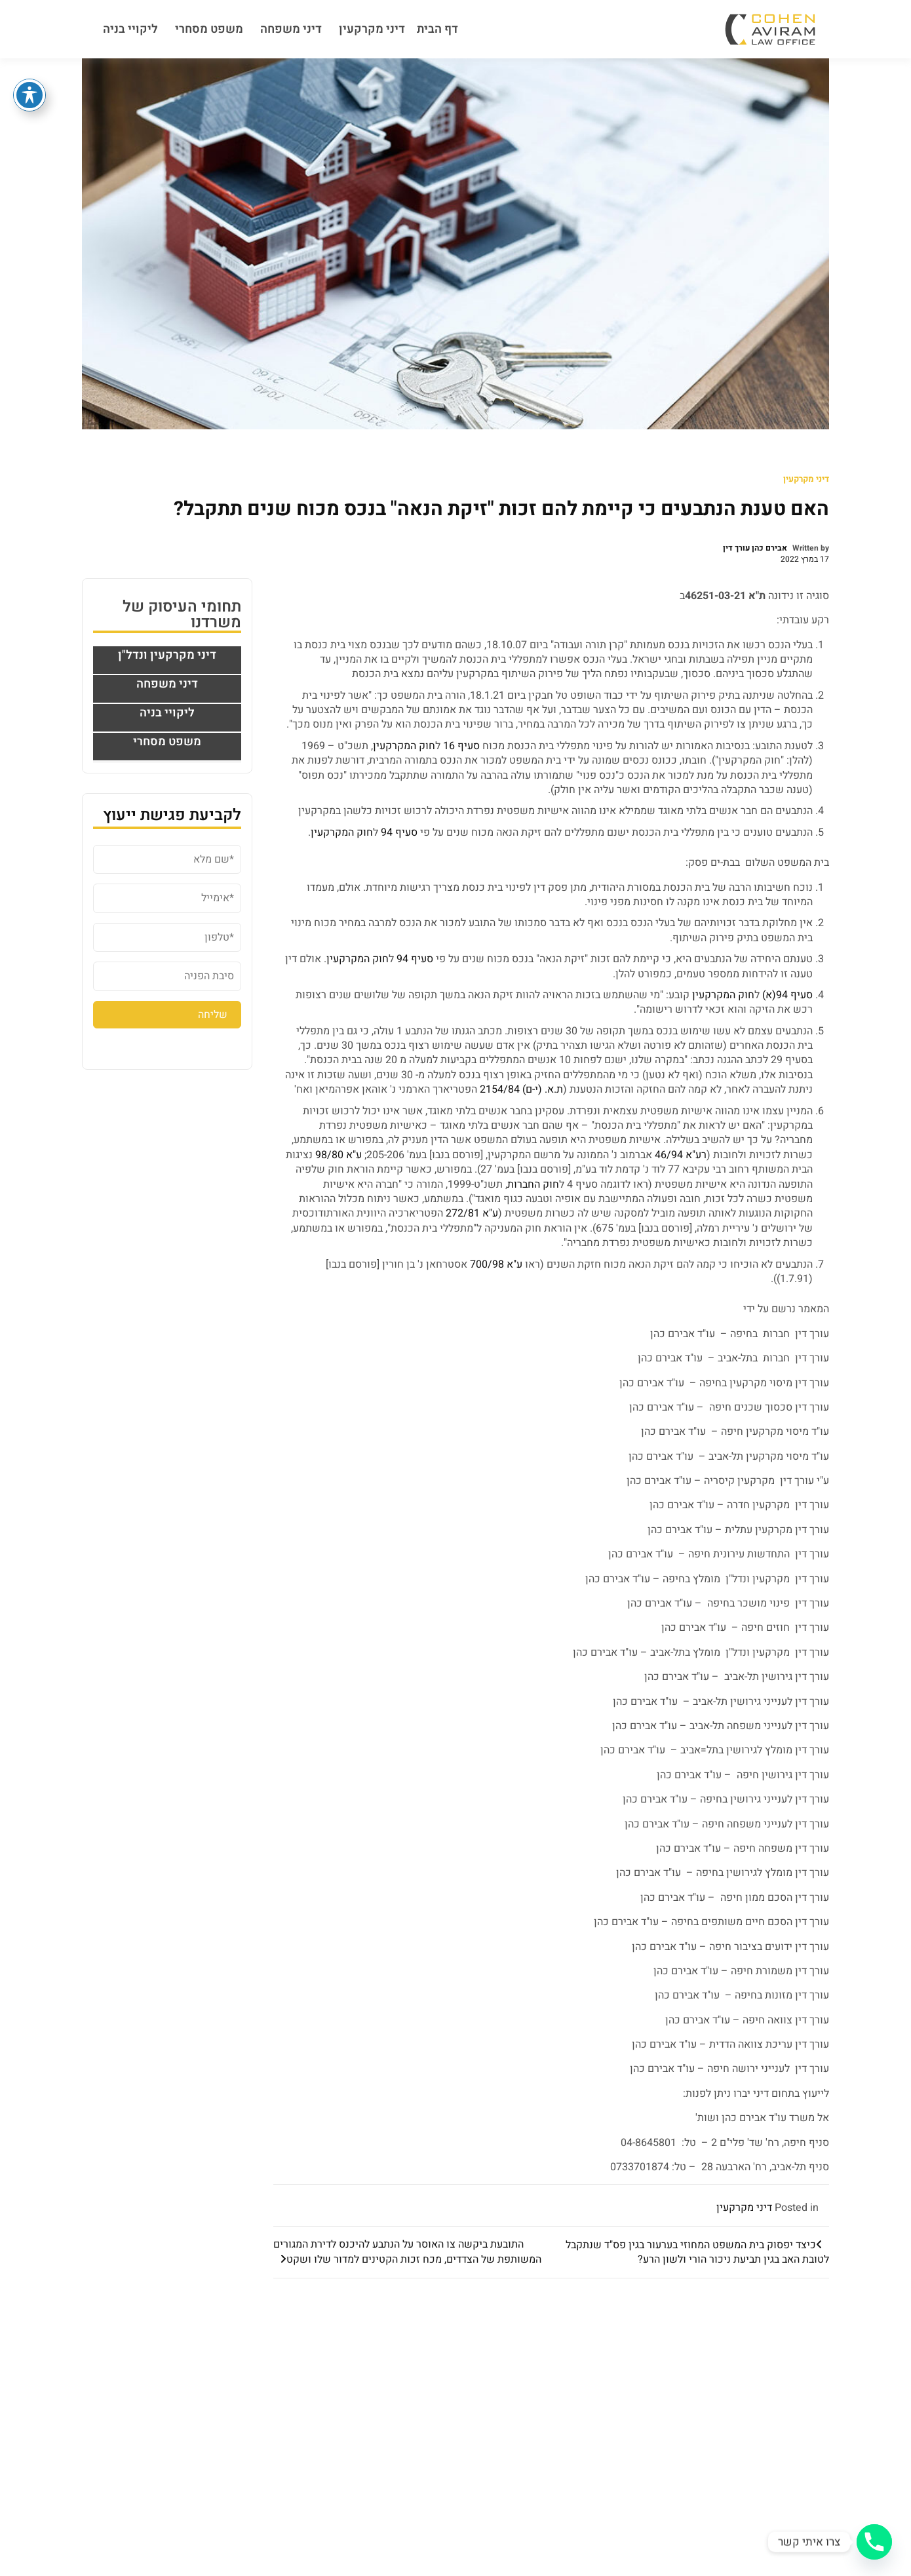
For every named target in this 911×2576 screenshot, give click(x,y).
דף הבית (437, 29)
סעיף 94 (399, 832)
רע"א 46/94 (681, 1155)
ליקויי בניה (130, 29)
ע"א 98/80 (338, 1155)
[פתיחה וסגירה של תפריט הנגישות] (29, 95)
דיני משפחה (291, 29)
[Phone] (874, 2542)
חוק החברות (533, 1184)
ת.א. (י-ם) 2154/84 (521, 1089)
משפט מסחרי (209, 29)
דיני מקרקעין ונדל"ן (167, 655)
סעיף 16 (461, 746)
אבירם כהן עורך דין (755, 548)
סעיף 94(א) (787, 995)
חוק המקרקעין (404, 746)
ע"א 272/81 (472, 1213)
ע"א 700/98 (496, 1264)
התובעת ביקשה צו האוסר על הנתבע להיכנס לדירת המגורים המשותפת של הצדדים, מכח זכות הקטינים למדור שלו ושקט (407, 2251)
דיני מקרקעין (372, 29)
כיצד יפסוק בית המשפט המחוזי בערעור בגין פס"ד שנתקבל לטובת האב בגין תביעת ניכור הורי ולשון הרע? (697, 2252)
